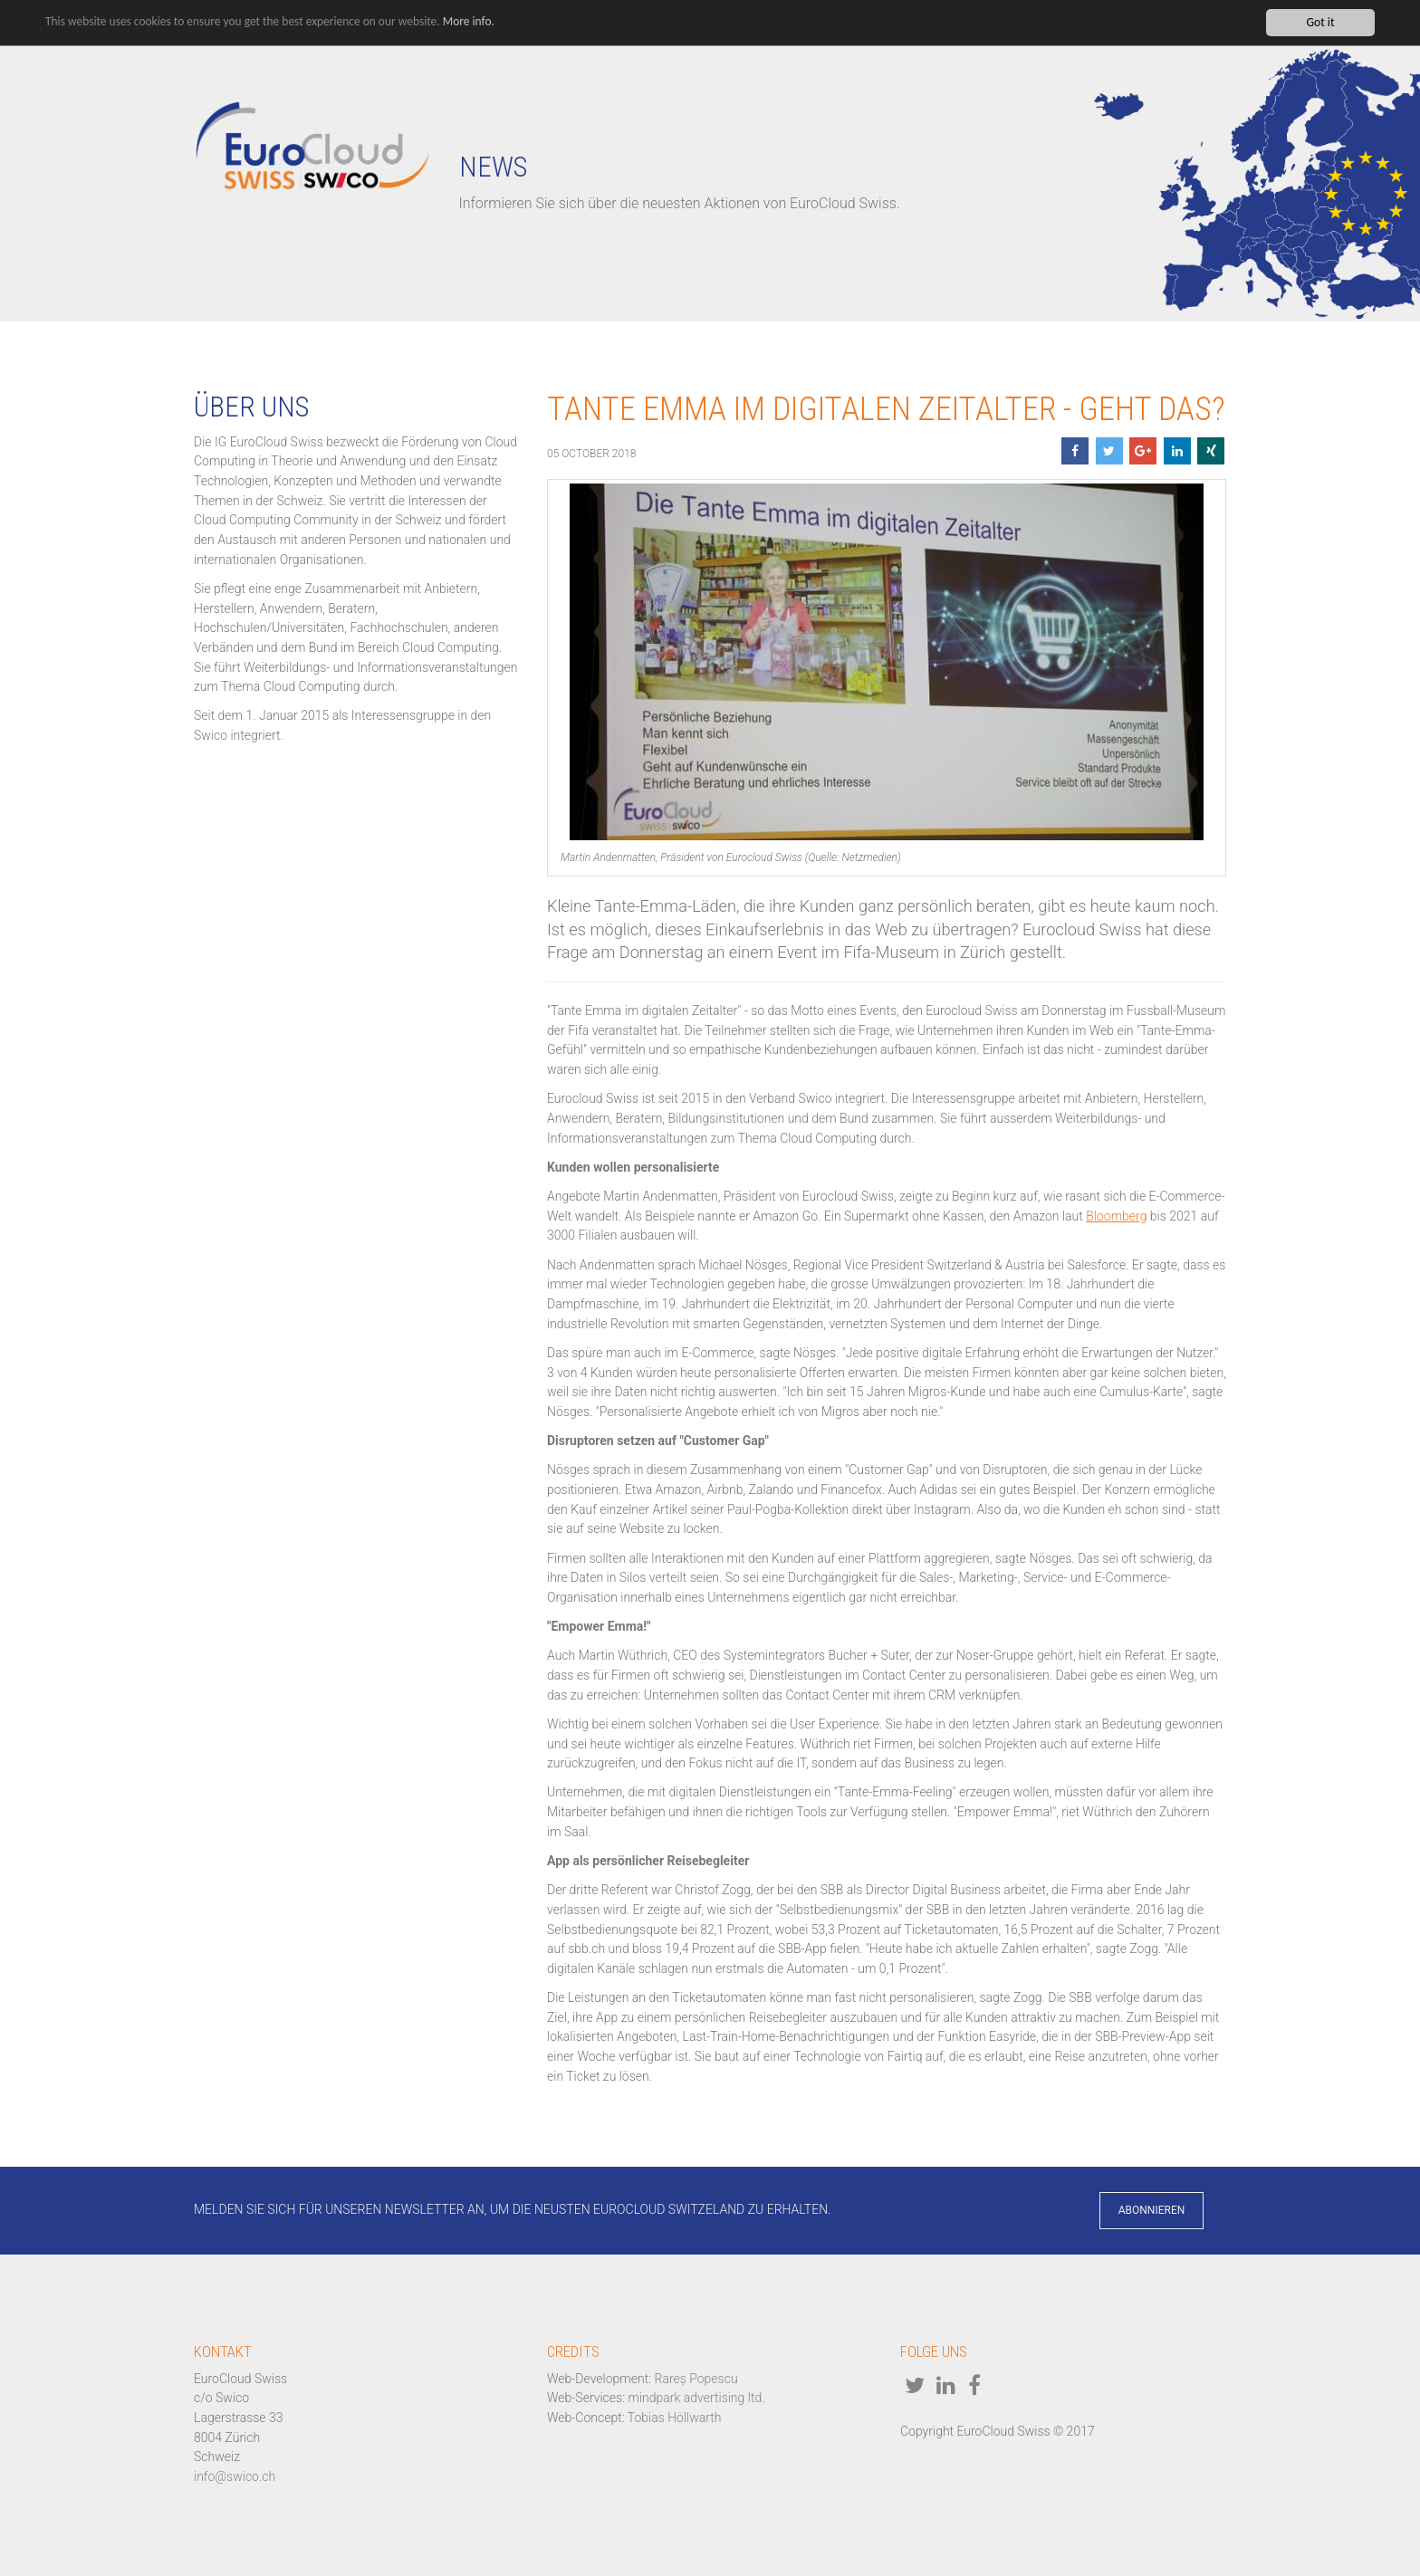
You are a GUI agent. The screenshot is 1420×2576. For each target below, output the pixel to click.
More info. (473, 22)
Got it (1320, 22)
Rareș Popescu (696, 2378)
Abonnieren (1151, 2210)
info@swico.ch (234, 2476)
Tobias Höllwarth (675, 2417)
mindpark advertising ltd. (696, 2397)
